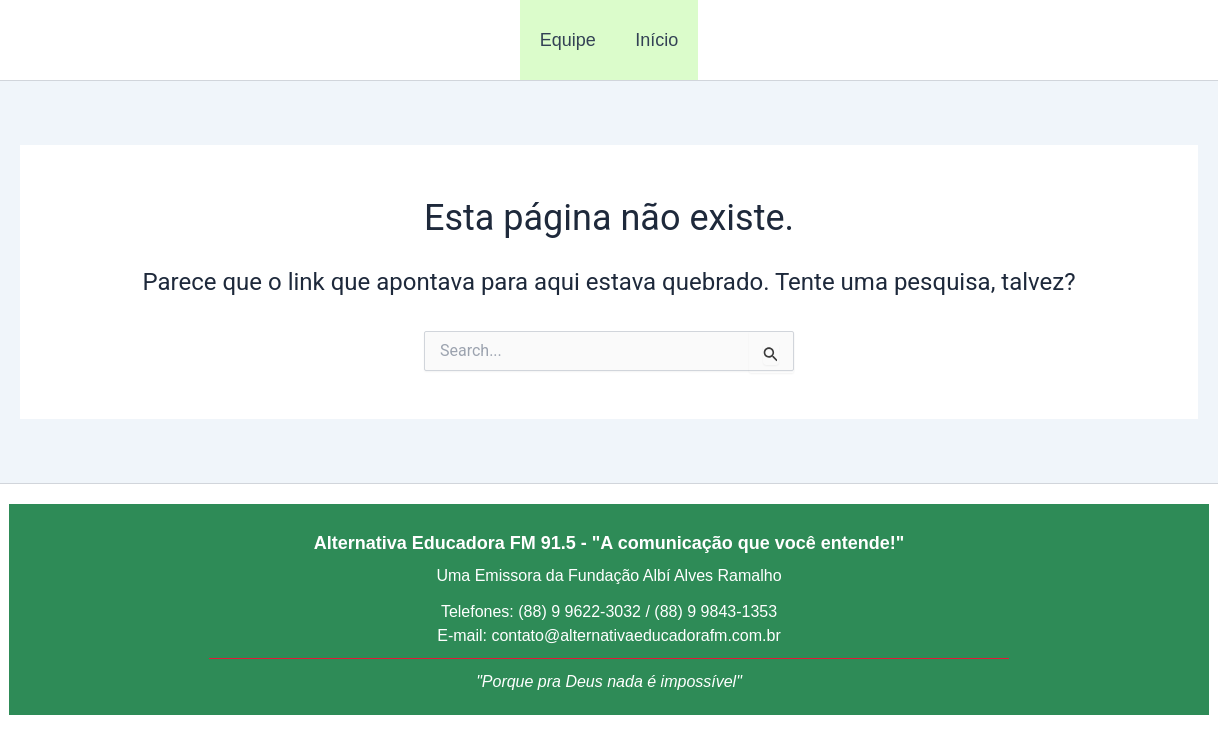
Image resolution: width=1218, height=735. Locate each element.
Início (655, 40)
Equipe (569, 40)
